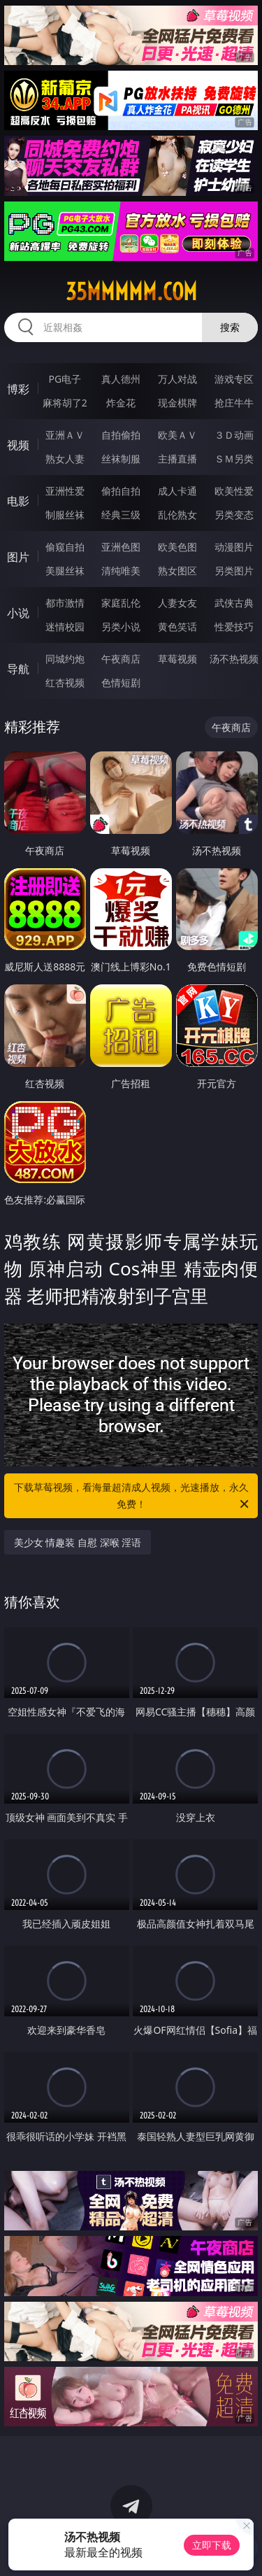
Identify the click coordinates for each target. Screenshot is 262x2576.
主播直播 (177, 458)
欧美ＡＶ (177, 434)
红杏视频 (65, 682)
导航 (18, 669)
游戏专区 (234, 378)
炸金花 (121, 402)
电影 (18, 501)
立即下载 (211, 2545)
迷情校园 (65, 626)
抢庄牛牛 (234, 402)
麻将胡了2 (65, 402)
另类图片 (234, 570)
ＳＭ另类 (234, 458)
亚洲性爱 (65, 490)
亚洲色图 (120, 546)
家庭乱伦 (120, 602)
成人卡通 (177, 490)
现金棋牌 (177, 402)
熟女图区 (177, 570)
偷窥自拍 (65, 546)
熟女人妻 (65, 458)
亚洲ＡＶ (65, 434)
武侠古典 (234, 602)
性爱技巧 (234, 626)
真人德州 (120, 378)
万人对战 (177, 378)
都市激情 (65, 602)
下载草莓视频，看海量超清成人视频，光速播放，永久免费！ (133, 1496)
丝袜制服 (120, 458)
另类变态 (234, 514)
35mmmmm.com (131, 292)
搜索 (230, 327)
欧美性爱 (234, 490)
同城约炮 (65, 658)
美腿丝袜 (65, 570)
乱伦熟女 (177, 514)
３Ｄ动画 (234, 434)
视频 (18, 445)
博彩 (18, 389)
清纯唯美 (120, 570)
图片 (18, 557)
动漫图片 (234, 546)
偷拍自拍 (120, 490)
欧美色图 (177, 546)
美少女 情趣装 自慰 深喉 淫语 (78, 1542)
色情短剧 (120, 682)
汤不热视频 (234, 658)
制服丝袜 (65, 514)
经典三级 (120, 514)
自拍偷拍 (120, 434)
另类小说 (120, 626)
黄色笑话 (177, 626)
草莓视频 (177, 658)
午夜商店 (120, 658)
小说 (18, 613)
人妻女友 (177, 602)
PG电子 (64, 378)
